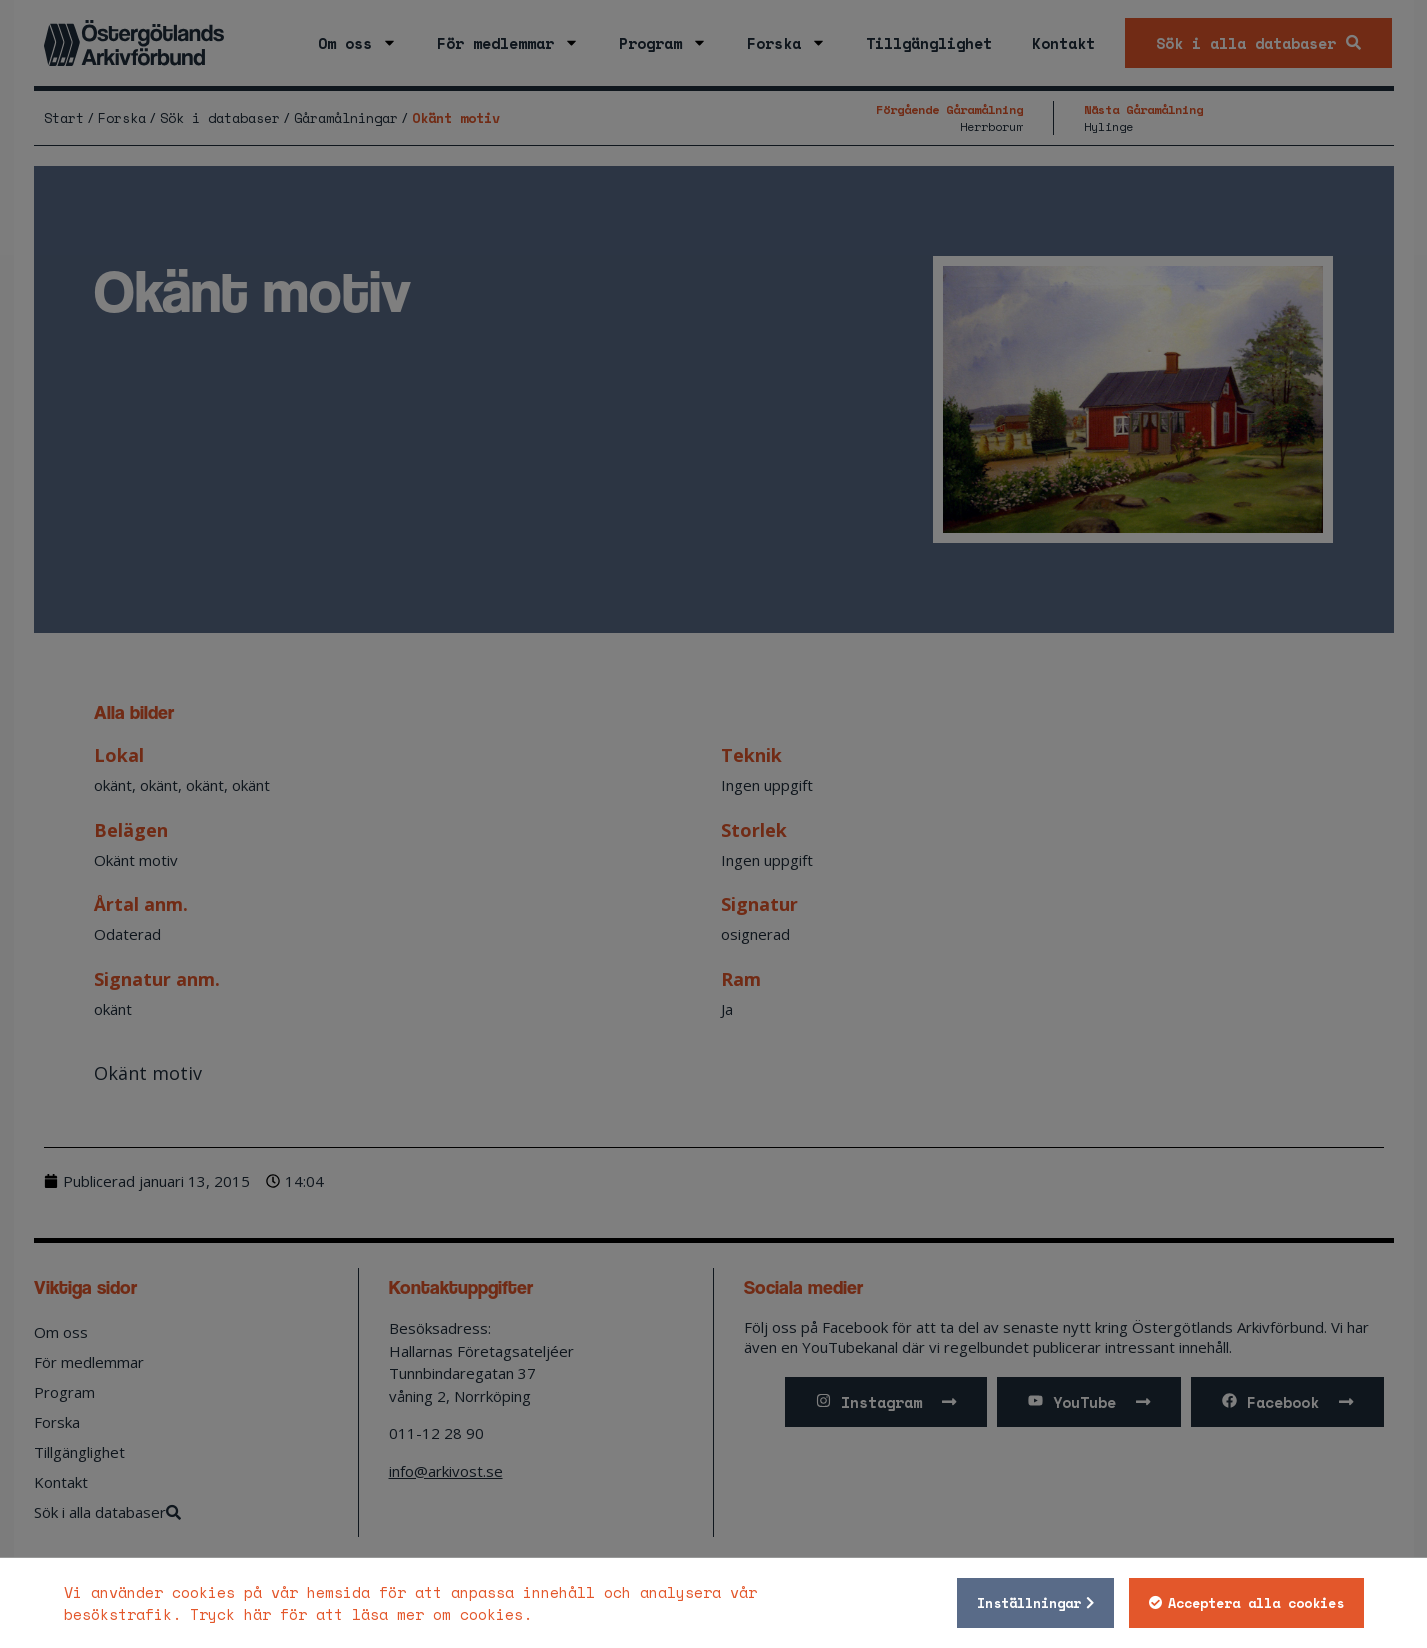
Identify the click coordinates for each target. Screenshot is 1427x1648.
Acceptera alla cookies (1256, 1603)
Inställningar (1029, 1603)
